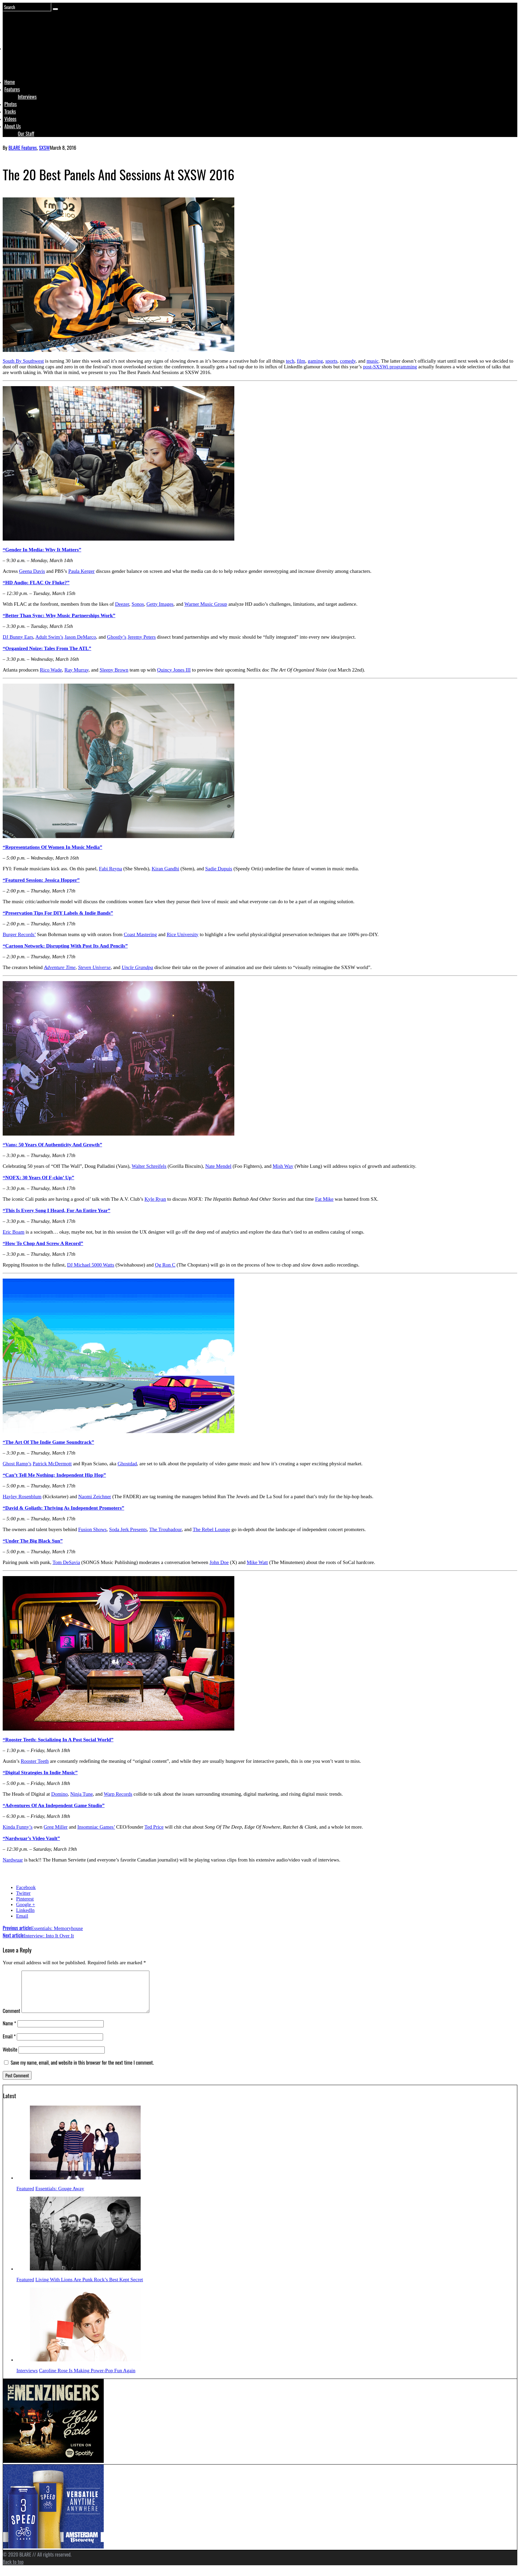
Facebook (26, 1887)
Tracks (10, 111)
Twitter (23, 1893)
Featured (25, 2196)
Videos (10, 118)
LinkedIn (25, 1910)
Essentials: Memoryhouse (43, 1928)
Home (9, 81)
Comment (11, 2018)
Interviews (27, 96)
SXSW (44, 147)
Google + (25, 1904)
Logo (21, 61)
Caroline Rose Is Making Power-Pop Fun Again (87, 2378)
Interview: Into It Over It (38, 1935)
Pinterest (25, 1898)
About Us (12, 126)
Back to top (13, 2569)
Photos (10, 103)
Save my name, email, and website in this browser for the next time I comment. (82, 2070)
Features (12, 89)
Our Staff (26, 133)
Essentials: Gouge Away (59, 2196)
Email (22, 1916)
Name (9, 2031)
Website (10, 2057)
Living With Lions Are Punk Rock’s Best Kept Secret (89, 2287)
